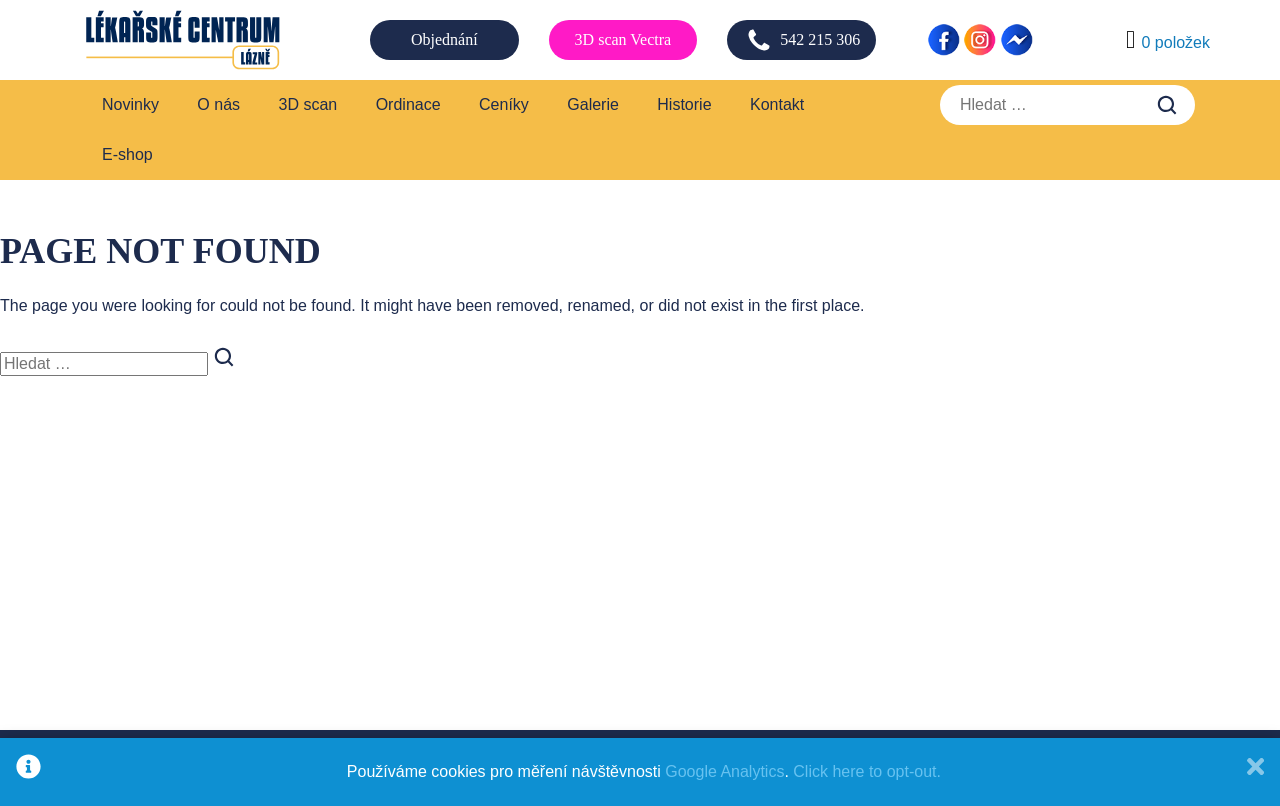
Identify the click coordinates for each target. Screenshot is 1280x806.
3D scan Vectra (623, 39)
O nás (218, 104)
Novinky (130, 104)
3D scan (308, 104)
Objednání (444, 39)
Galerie (593, 104)
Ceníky (504, 104)
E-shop (127, 154)
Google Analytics (724, 771)
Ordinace (408, 104)
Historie (684, 104)
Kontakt (777, 104)
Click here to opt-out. (867, 771)
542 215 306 (803, 40)
